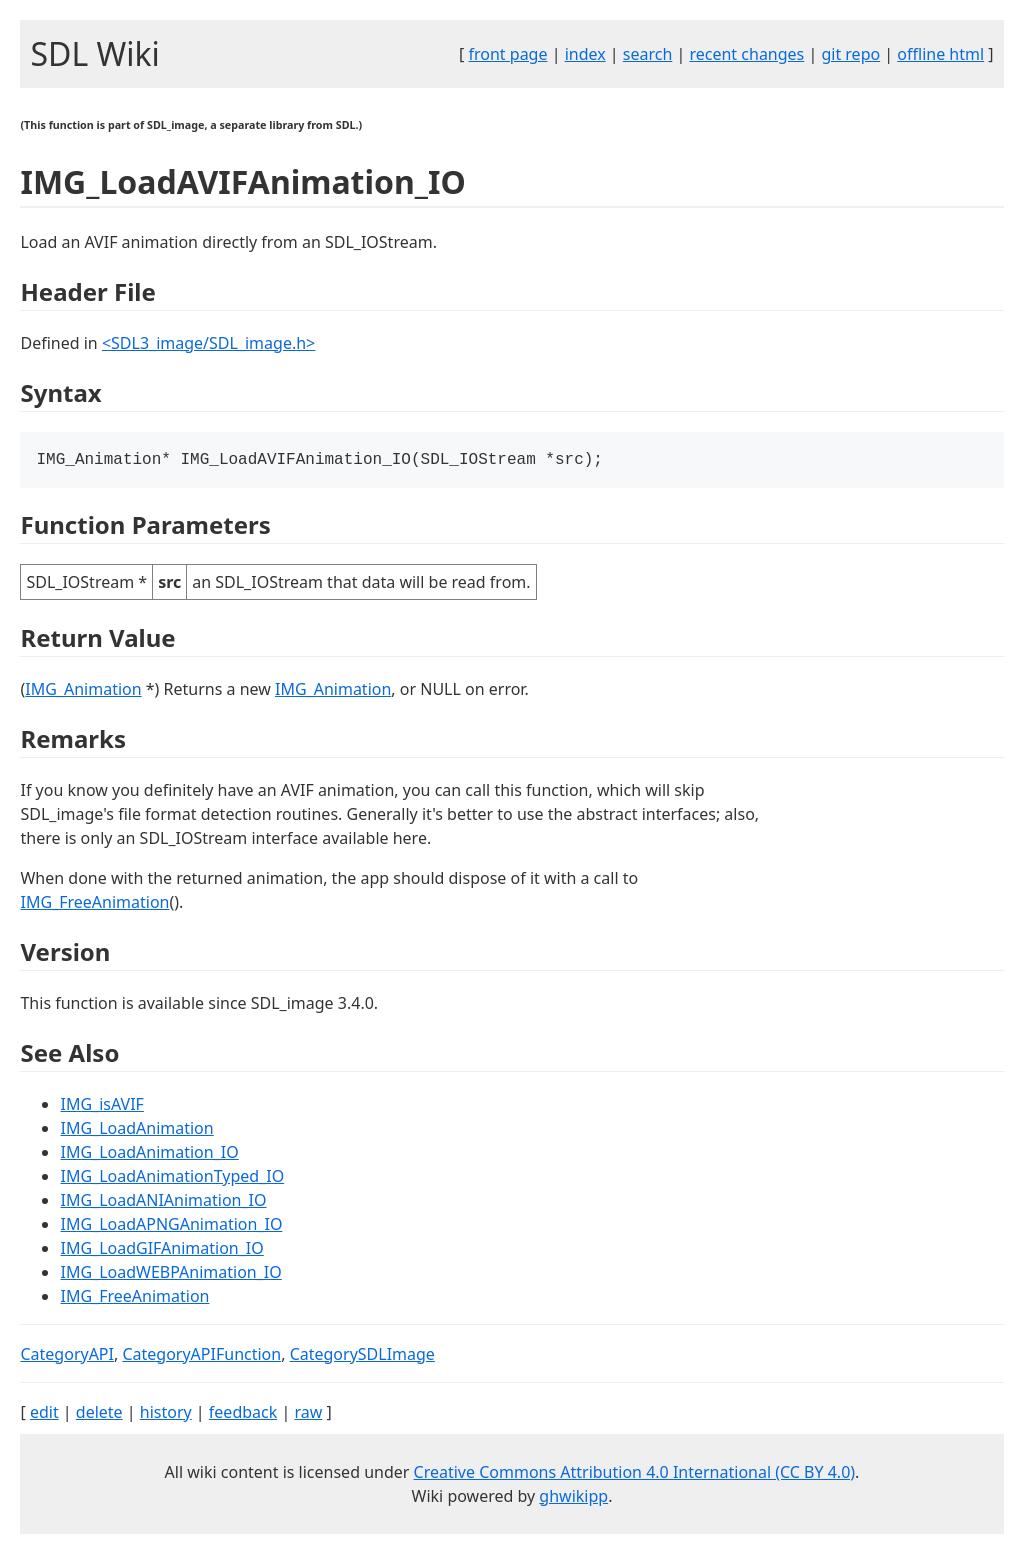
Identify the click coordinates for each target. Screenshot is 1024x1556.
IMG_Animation (83, 691)
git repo (850, 54)
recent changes (746, 54)
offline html (940, 54)
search (648, 54)
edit (44, 1414)
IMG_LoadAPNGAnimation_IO (171, 1226)
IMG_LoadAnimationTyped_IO (172, 1178)
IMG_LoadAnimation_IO (149, 1154)
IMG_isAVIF (101, 1106)
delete (99, 1414)
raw (308, 1414)
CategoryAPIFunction (201, 1356)
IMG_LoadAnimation (136, 1130)
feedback (243, 1414)
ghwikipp (573, 1498)
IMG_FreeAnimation (94, 904)
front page (508, 54)
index (585, 54)
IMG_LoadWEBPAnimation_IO (170, 1274)
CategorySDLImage (362, 1356)
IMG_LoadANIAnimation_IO (163, 1202)
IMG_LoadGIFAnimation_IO (161, 1250)
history (166, 1414)
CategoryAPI (67, 1356)
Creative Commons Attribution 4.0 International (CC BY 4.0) (635, 1474)
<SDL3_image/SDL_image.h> (208, 343)
